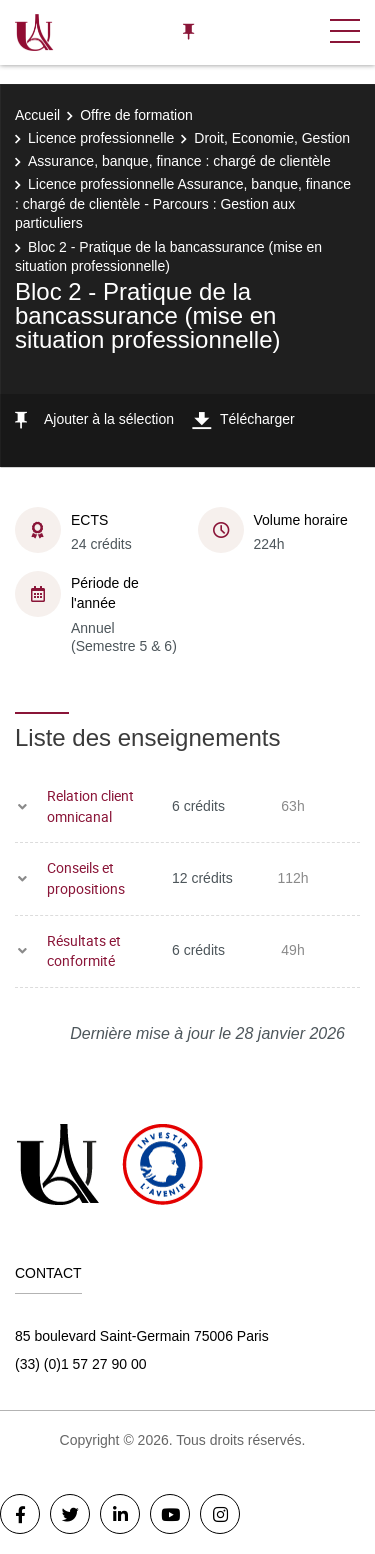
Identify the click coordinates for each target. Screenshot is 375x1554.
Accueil (37, 115)
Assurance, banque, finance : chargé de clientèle (179, 161)
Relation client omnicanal (90, 806)
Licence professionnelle (101, 138)
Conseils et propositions (86, 878)
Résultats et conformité (84, 951)
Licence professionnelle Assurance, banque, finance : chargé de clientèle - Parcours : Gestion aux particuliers (183, 203)
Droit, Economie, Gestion (272, 138)
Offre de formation (136, 115)
